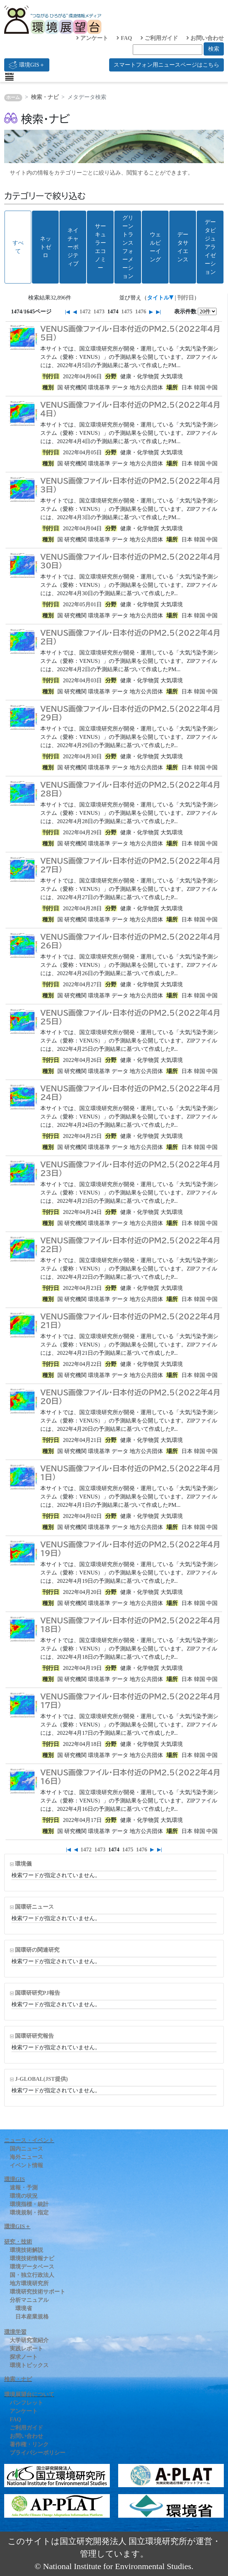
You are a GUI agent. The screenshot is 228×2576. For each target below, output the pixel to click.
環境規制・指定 (29, 2212)
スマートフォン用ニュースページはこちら (166, 65)
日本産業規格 (32, 2317)
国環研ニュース (34, 1907)
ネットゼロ (45, 247)
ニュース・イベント (29, 2140)
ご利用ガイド (159, 38)
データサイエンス (182, 246)
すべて (18, 247)
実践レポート (26, 2348)
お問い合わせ (205, 38)
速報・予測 (24, 2187)
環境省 (23, 2308)
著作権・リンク (29, 2444)
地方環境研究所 (29, 2283)
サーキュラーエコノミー (100, 247)
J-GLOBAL (41, 2079)
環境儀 (23, 1864)
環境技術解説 (26, 2250)
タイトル (158, 298)
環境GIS (14, 2179)
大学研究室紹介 (29, 2340)
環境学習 (15, 2332)
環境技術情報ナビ (32, 2258)
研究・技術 (18, 2242)
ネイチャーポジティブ (73, 247)
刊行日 (185, 298)
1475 (126, 311)
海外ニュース (26, 2157)
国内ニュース (26, 2149)
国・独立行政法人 (32, 2275)
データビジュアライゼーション (210, 247)
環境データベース (32, 2267)
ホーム (13, 97)
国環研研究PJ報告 (37, 1993)
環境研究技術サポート (37, 2292)
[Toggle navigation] (9, 76)
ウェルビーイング (155, 246)
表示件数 (185, 311)
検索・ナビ (45, 97)
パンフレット (26, 2403)
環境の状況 (24, 2196)
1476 (140, 311)
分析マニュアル (29, 2300)
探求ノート (24, 2357)
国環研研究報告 (34, 2036)
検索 (213, 49)
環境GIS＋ (27, 65)
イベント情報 (26, 2165)
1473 (99, 311)
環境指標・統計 (29, 2204)
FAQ (124, 38)
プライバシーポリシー (37, 2453)
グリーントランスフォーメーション (127, 247)
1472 (85, 311)
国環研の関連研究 (37, 1950)
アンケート (92, 38)
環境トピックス (29, 2365)
